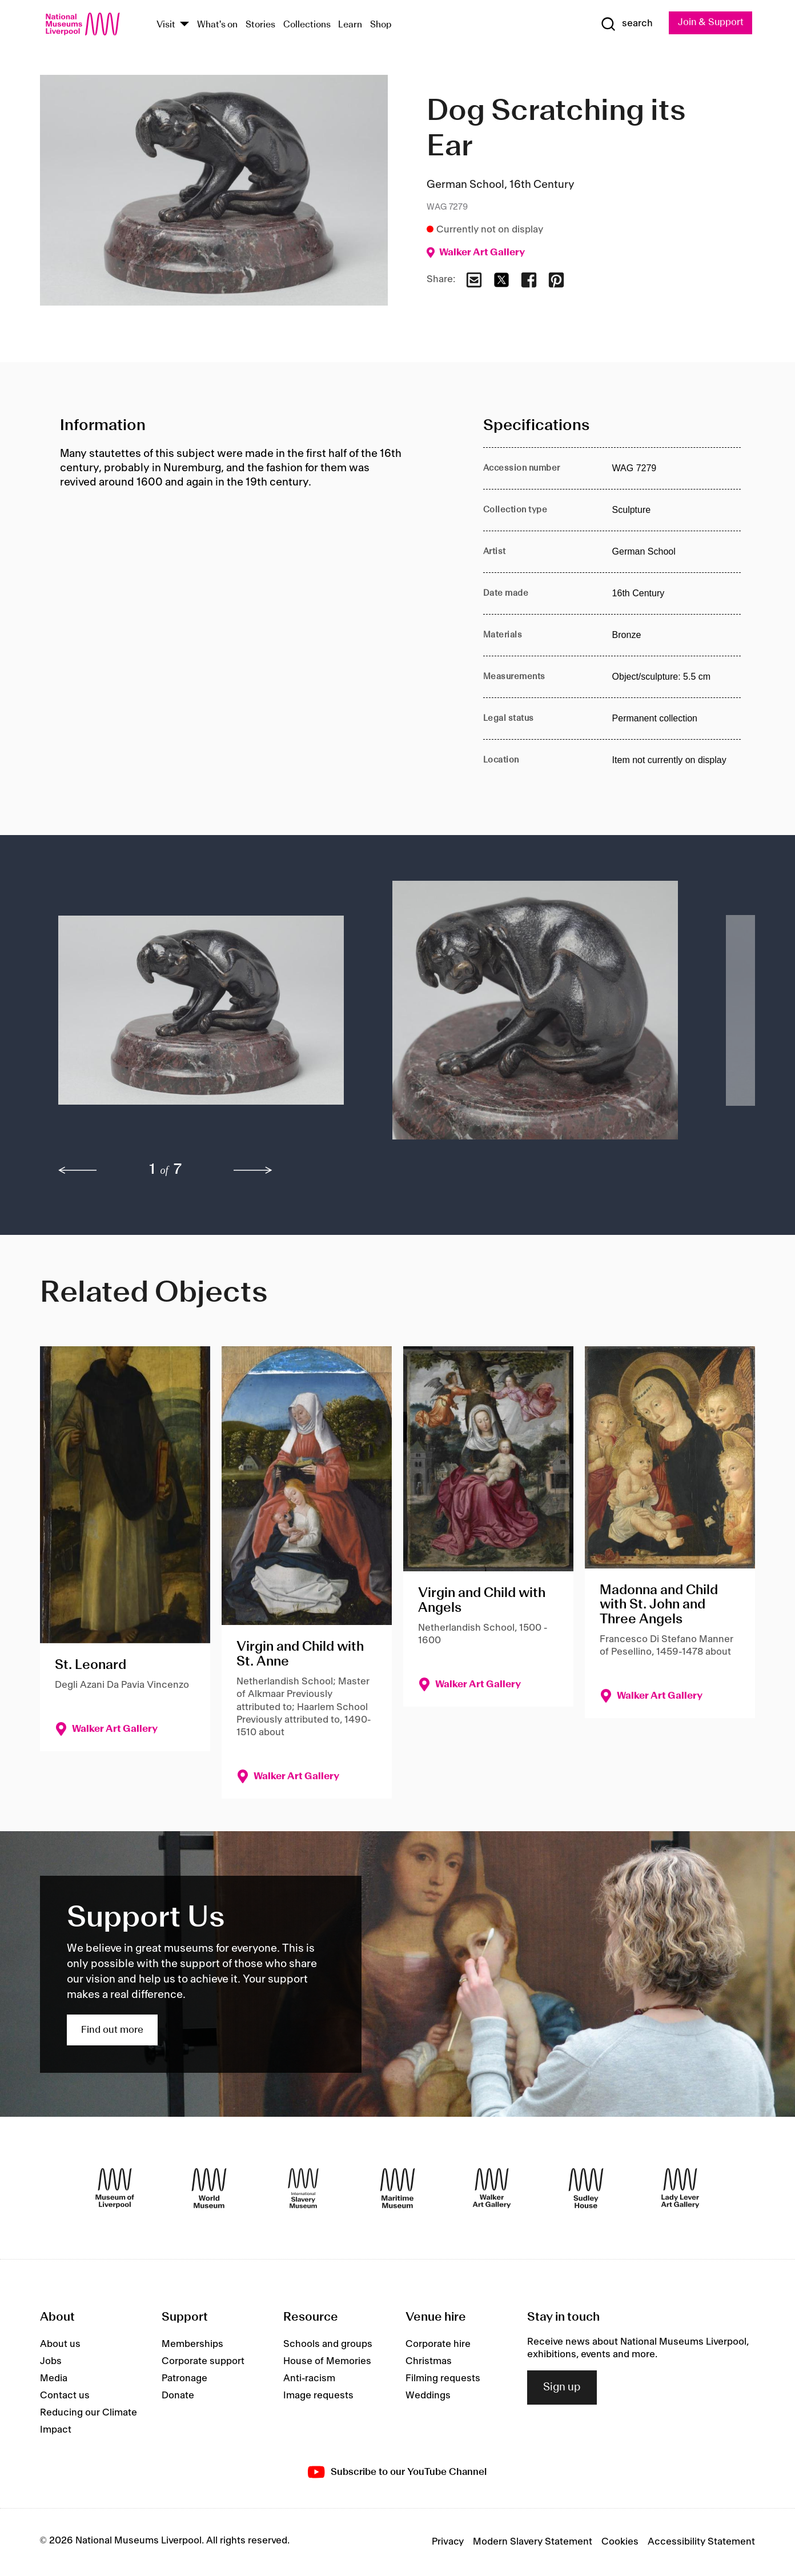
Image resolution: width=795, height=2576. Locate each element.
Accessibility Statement (701, 2542)
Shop (381, 25)
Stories (260, 25)
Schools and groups (327, 2344)
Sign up (562, 2387)
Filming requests (442, 2378)
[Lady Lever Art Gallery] (680, 2188)
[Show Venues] (184, 25)
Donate (178, 2395)
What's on (217, 25)
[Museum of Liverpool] (114, 2188)
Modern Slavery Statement (532, 2542)
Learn (350, 25)
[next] (253, 1170)
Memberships (192, 2344)
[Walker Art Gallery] (491, 2188)
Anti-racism (309, 2378)
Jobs (51, 2361)
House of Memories (327, 2361)
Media (53, 2378)
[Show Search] (625, 24)
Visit (165, 25)
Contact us (65, 2395)
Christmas (428, 2361)
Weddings (428, 2395)
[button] (202, 1016)
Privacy (448, 2542)
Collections (307, 25)
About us (60, 2344)
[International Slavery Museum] (303, 2188)
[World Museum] (209, 2188)
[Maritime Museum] (397, 2188)
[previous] (77, 1170)
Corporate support (203, 2361)
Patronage (184, 2378)
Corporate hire (438, 2344)
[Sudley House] (586, 2188)
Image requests (318, 2395)
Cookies (620, 2542)
